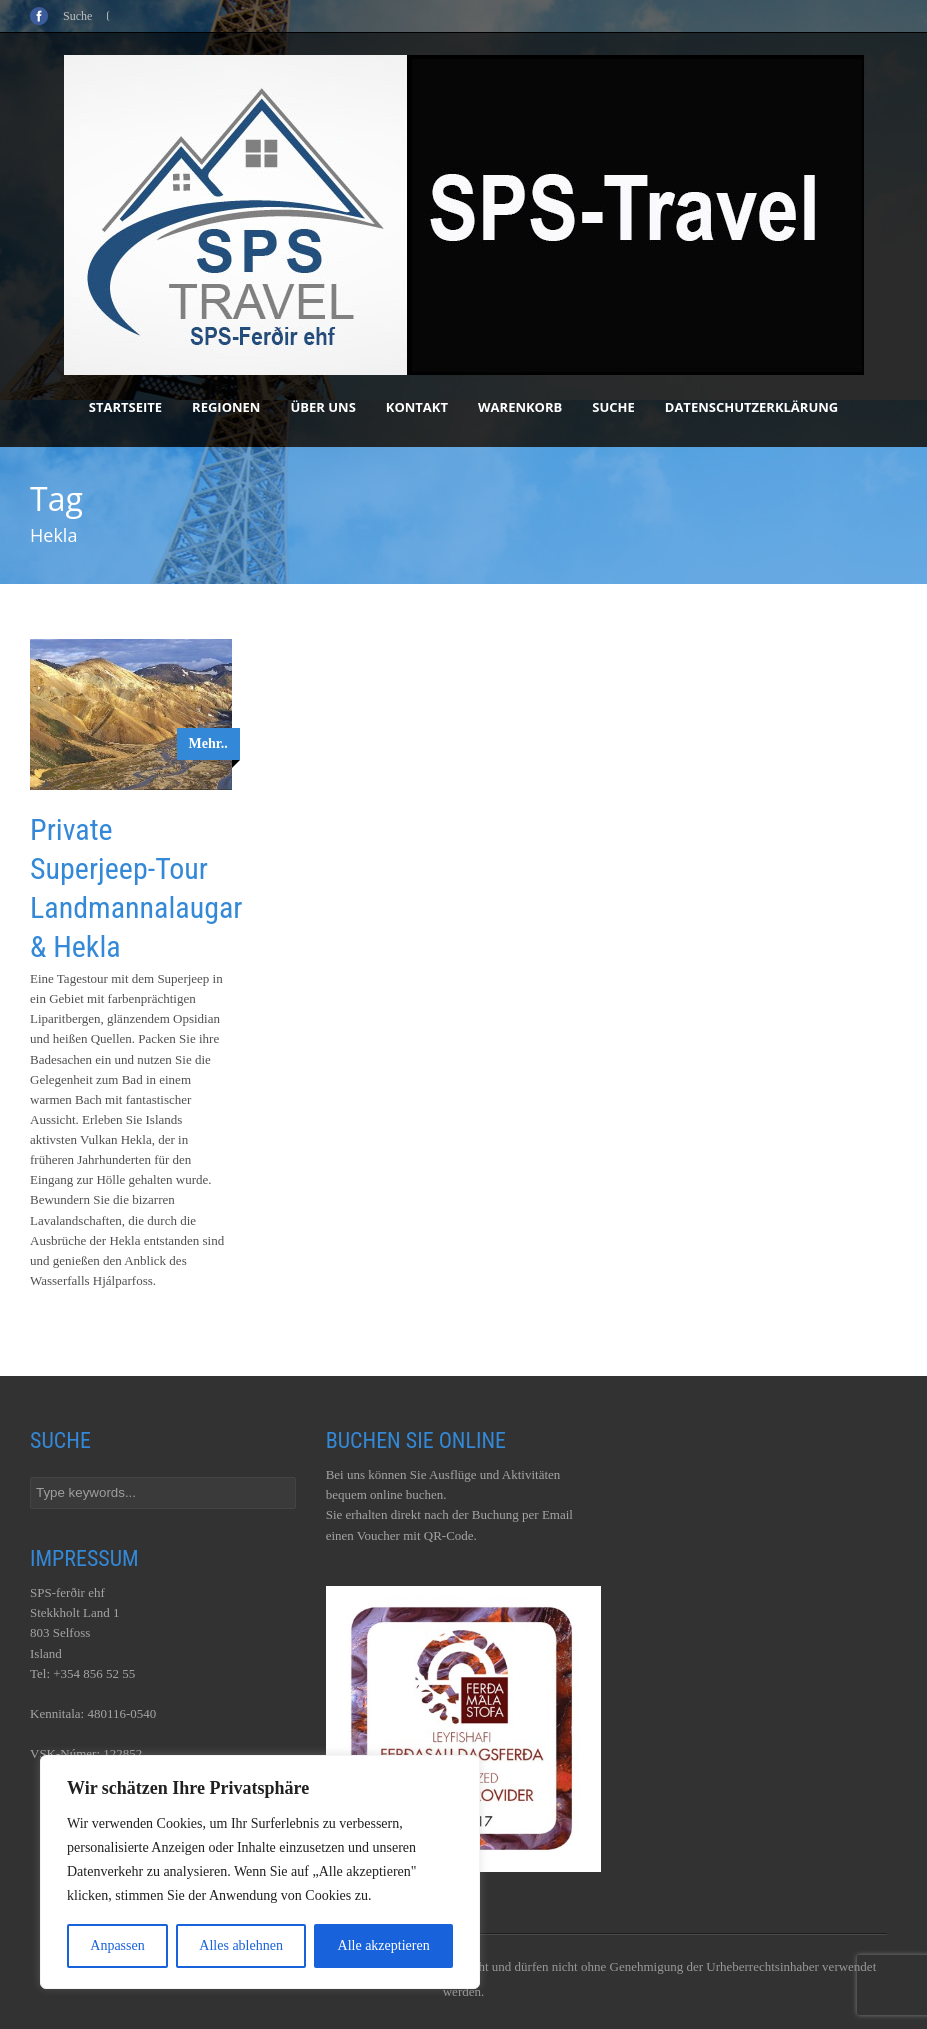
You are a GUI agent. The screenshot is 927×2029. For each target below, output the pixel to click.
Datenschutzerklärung (751, 407)
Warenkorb (520, 407)
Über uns (322, 407)
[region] (260, 1872)
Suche (613, 407)
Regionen (226, 407)
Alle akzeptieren (384, 1945)
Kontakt (417, 407)
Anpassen (117, 1945)
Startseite (125, 407)
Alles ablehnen (241, 1945)
